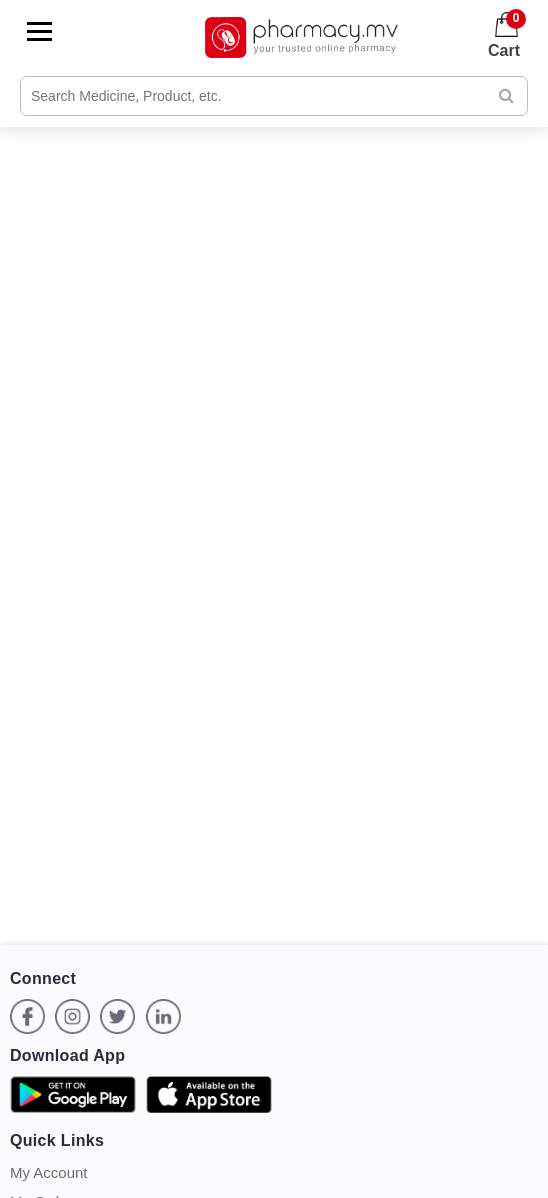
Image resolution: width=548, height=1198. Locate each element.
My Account (49, 1172)
